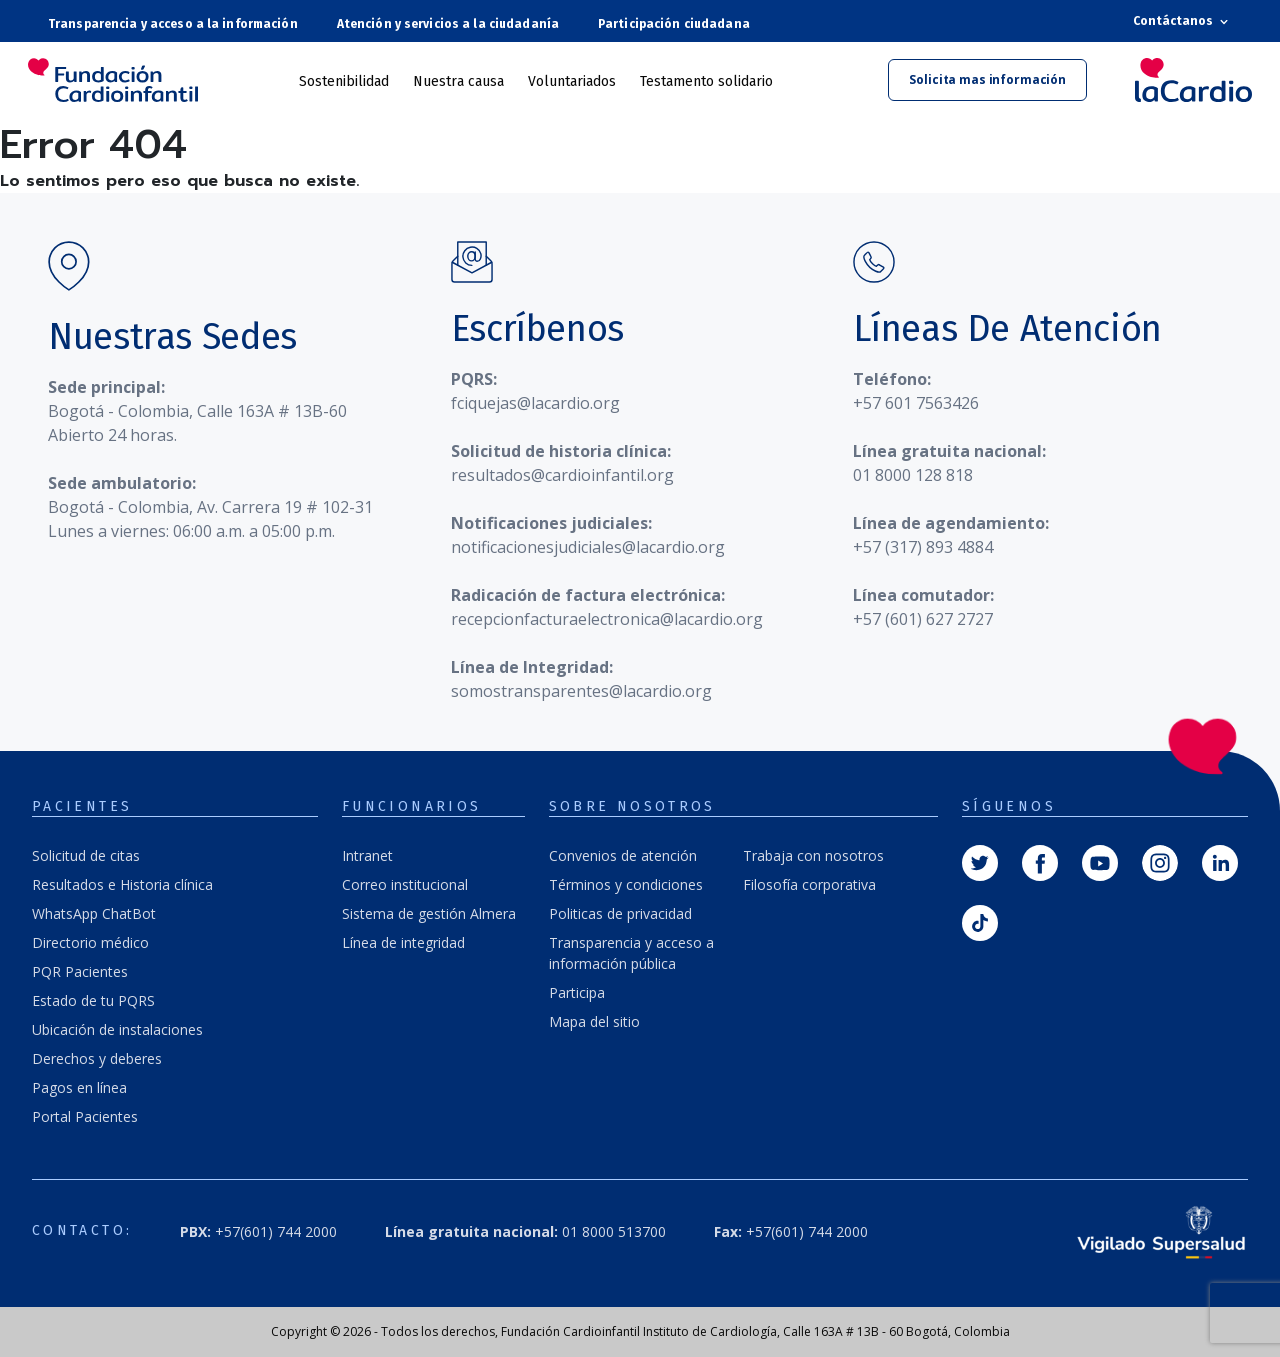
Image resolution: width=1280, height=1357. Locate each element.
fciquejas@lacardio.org (535, 403)
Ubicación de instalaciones (117, 1029)
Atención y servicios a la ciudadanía (448, 24)
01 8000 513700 (525, 1231)
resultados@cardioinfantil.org (562, 475)
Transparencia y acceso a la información (173, 24)
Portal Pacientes (85, 1116)
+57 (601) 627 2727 (923, 619)
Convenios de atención (623, 855)
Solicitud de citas (86, 855)
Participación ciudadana (674, 24)
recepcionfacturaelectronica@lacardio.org (607, 619)
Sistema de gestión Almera (429, 913)
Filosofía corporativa (809, 884)
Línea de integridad (403, 942)
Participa (577, 992)
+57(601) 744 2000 (258, 1231)
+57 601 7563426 (916, 403)
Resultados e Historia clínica (122, 884)
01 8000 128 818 (913, 475)
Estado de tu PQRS (93, 1000)
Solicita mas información (987, 79)
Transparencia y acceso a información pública (631, 953)
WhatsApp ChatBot (94, 913)
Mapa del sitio (594, 1021)
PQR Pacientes (80, 971)
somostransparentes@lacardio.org (581, 691)
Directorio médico (90, 942)
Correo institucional (405, 884)
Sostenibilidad (344, 81)
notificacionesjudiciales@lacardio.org (588, 547)
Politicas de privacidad (620, 913)
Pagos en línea (79, 1087)
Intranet (367, 855)
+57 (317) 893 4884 (923, 547)
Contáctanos (1182, 22)
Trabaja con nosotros (813, 855)
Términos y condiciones (626, 884)
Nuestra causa (458, 81)
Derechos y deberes (97, 1058)
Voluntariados (572, 81)
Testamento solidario (706, 81)
